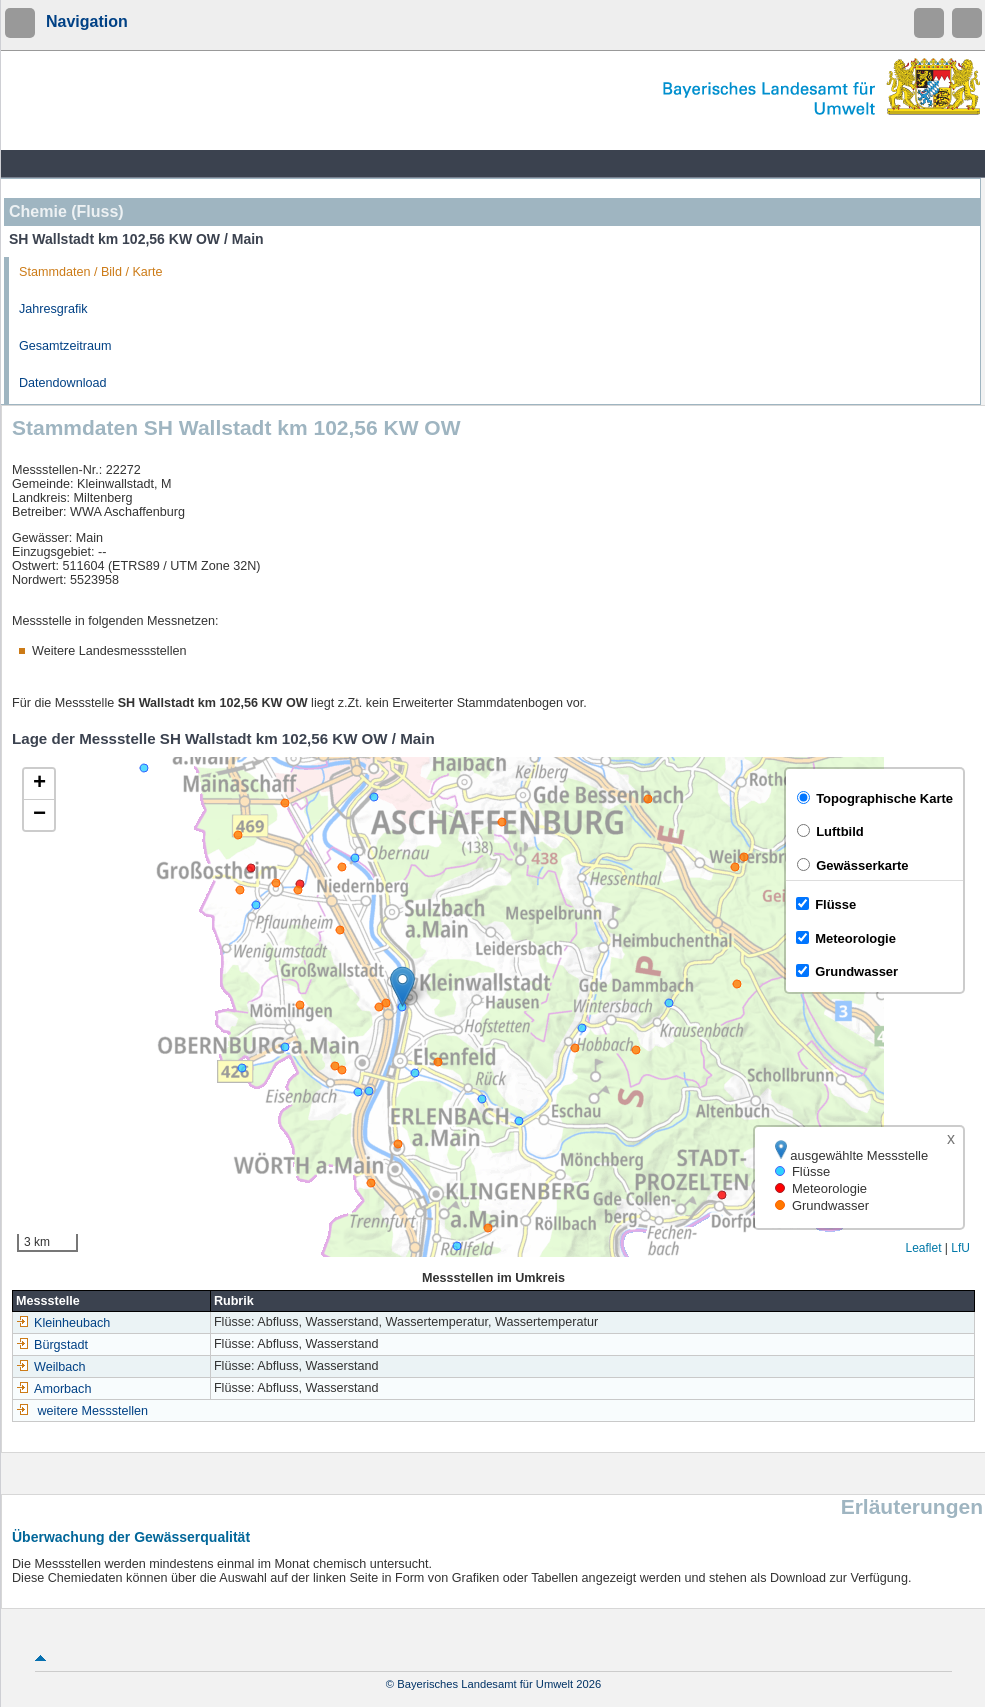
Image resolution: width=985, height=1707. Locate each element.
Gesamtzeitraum (65, 346)
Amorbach (53, 1389)
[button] (402, 986)
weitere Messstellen (93, 1411)
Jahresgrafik (53, 309)
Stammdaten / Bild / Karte (91, 272)
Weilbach (51, 1367)
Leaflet (923, 1248)
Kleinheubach (63, 1323)
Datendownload (63, 383)
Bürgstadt (52, 1345)
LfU (960, 1248)
